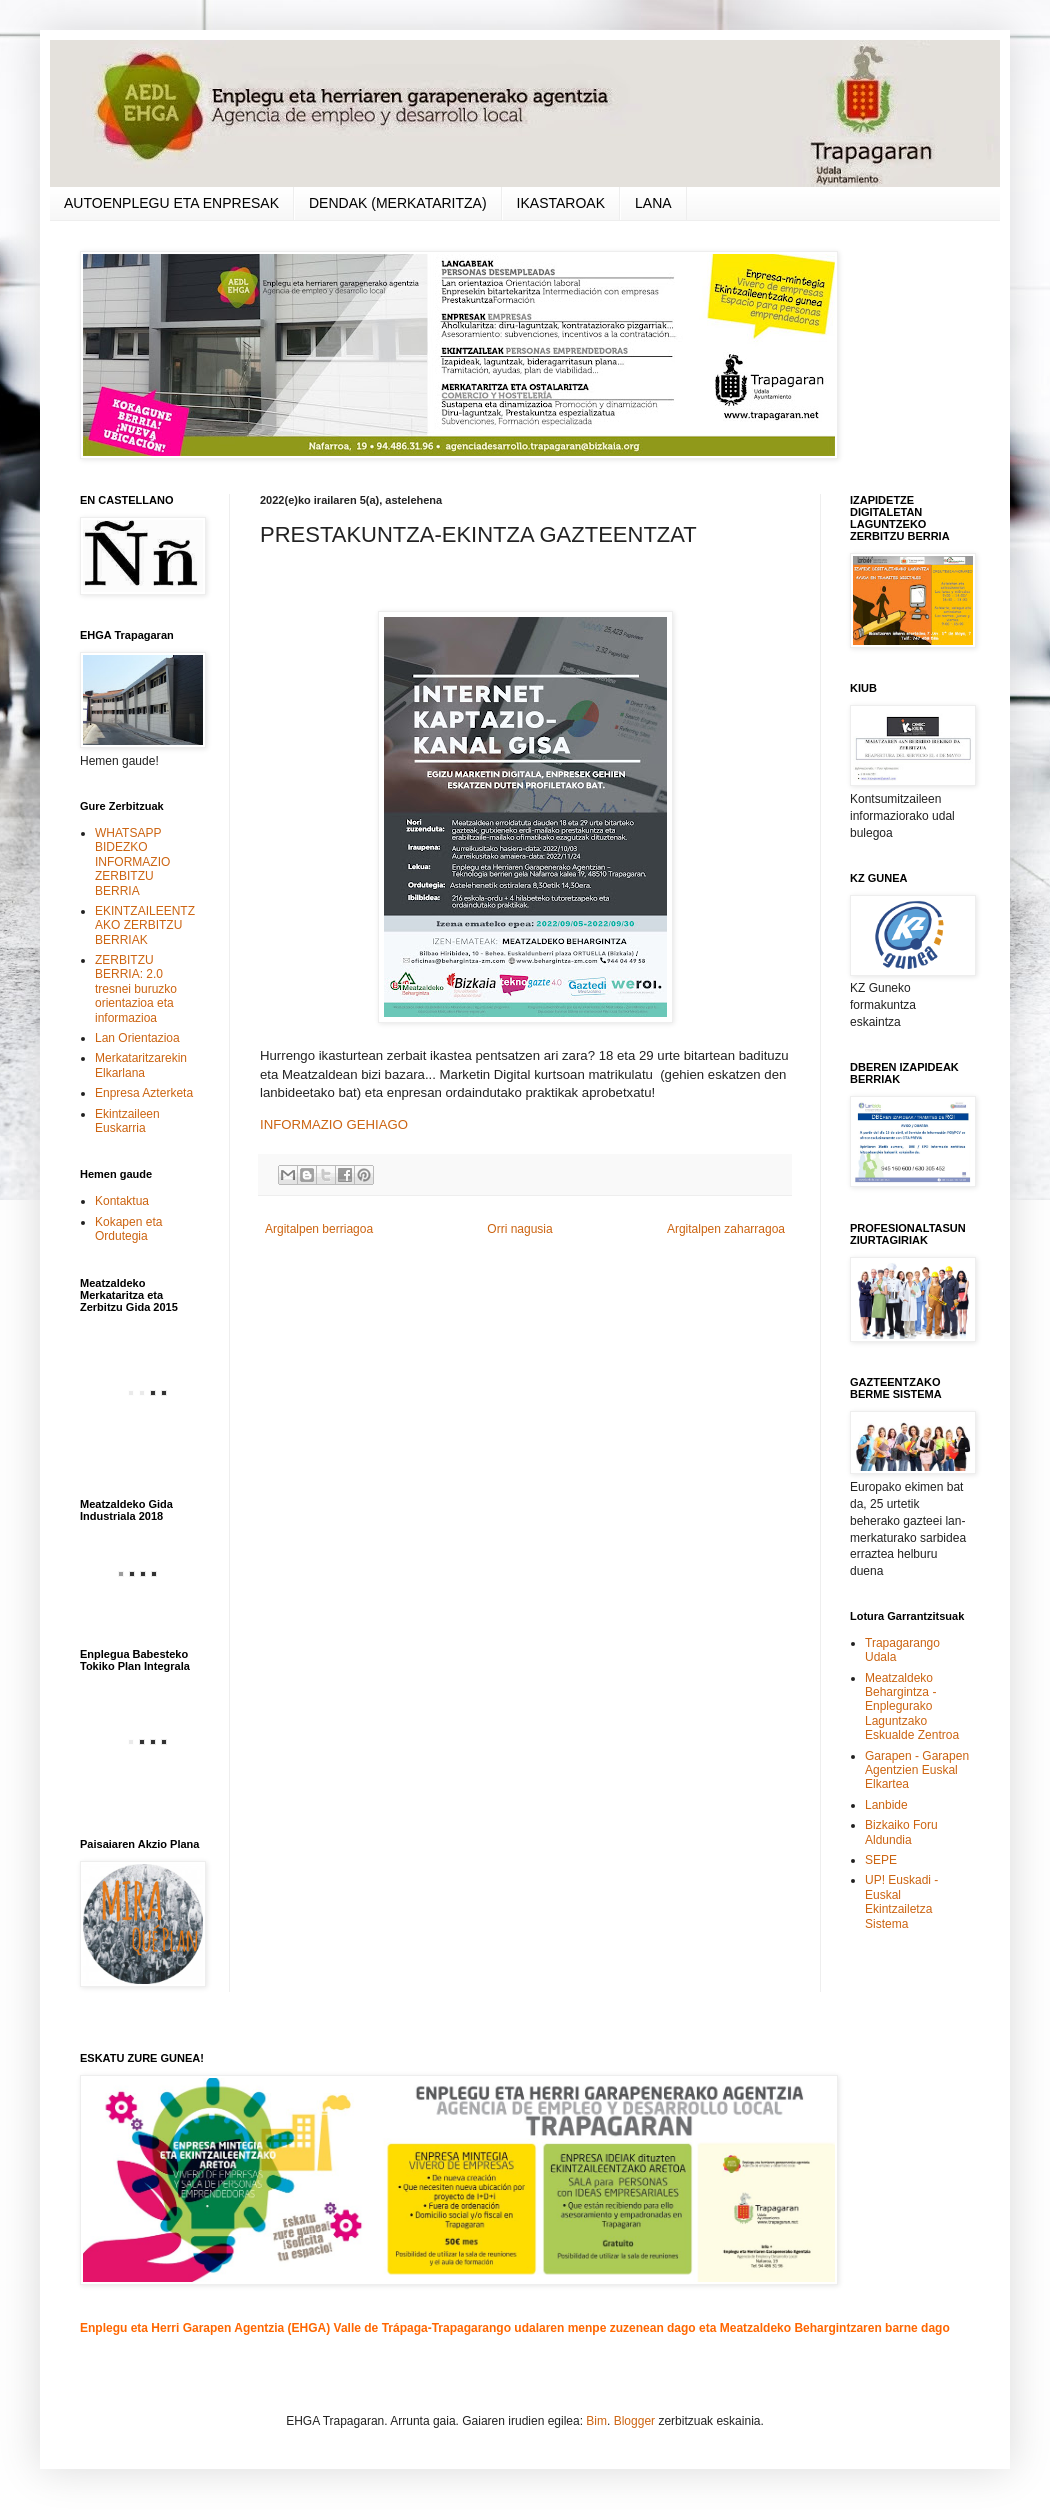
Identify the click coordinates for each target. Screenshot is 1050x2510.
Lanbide (886, 1805)
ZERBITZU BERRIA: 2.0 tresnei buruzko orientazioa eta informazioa (136, 989)
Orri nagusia (519, 1229)
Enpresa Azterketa (144, 1093)
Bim (596, 2421)
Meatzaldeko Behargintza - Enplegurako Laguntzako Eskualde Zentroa (912, 1707)
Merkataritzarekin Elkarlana (141, 1065)
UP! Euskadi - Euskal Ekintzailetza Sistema (901, 1901)
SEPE (881, 1860)
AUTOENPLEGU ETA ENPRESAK (171, 203)
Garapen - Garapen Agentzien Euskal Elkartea (917, 1770)
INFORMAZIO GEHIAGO (334, 1124)
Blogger (634, 2421)
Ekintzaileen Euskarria (127, 1121)
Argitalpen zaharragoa (726, 1229)
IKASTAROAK (561, 203)
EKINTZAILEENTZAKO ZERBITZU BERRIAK (145, 925)
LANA (653, 203)
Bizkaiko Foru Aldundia (901, 1832)
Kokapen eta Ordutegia (128, 1229)
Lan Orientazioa (137, 1038)
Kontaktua (122, 1201)
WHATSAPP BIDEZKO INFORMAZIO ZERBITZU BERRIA (132, 862)
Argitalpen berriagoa (319, 1229)
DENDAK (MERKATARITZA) (398, 203)
